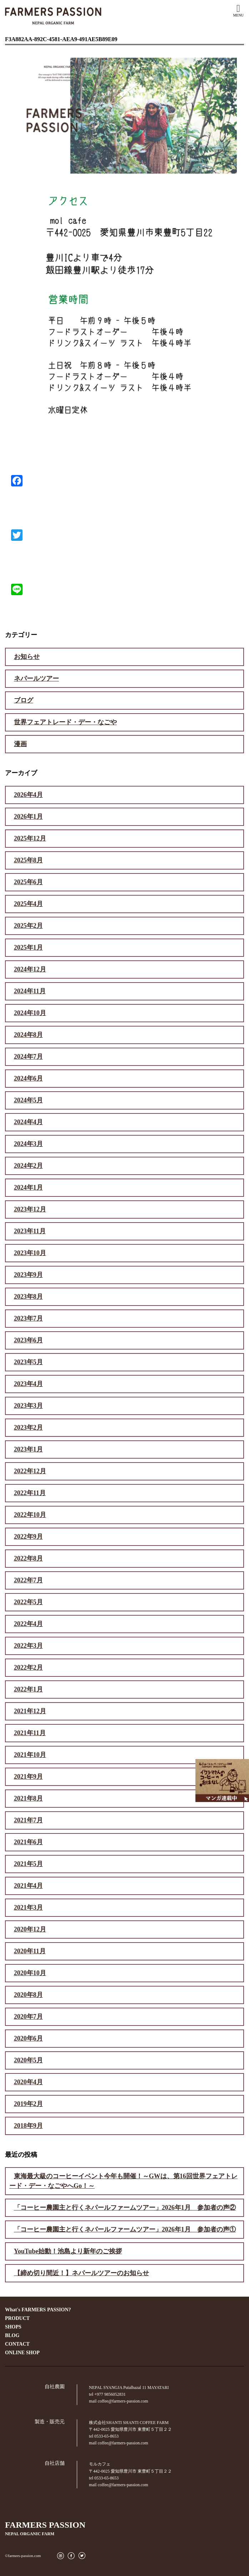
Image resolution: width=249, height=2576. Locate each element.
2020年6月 (28, 2038)
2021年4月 (28, 1885)
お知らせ (27, 656)
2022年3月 (28, 1645)
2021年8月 (28, 1798)
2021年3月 (28, 1907)
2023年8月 (28, 1296)
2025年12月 (30, 838)
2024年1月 (28, 1187)
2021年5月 (28, 1863)
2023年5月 (28, 1362)
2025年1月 (28, 947)
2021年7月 (28, 1820)
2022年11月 (30, 1493)
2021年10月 (30, 1754)
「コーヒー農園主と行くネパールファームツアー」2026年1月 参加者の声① (125, 2229)
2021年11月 (30, 1733)
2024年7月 (28, 1056)
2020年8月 (28, 1994)
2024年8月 (28, 1034)
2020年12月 (30, 1929)
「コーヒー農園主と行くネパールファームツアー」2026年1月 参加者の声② (125, 2207)
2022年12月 (30, 1471)
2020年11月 (30, 1951)
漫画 (20, 744)
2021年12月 (30, 1711)
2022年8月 (28, 1558)
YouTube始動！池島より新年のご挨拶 (68, 2251)
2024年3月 (28, 1143)
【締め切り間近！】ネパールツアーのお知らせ (81, 2273)
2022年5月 (28, 1602)
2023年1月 (28, 1449)
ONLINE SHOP (22, 2352)
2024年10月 (30, 1013)
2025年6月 (28, 882)
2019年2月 (28, 2103)
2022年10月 (30, 1514)
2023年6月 (28, 1340)
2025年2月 (28, 925)
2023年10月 (30, 1253)
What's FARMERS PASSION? (38, 2309)
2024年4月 (28, 1122)
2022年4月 (28, 1623)
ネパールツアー (36, 678)
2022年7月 (28, 1580)
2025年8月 (28, 860)
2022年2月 (28, 1667)
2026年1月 (28, 816)
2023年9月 (28, 1274)
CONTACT (17, 2344)
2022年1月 (28, 1689)
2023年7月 (28, 1318)
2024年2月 (28, 1165)
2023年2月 (28, 1427)
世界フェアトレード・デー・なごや (65, 722)
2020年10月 (30, 1973)
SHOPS (13, 2327)
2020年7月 (28, 2016)
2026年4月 (28, 794)
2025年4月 (28, 903)
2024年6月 (28, 1078)
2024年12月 (30, 969)
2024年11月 (30, 991)
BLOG (12, 2335)
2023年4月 (28, 1383)
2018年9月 (28, 2125)
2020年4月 (28, 2082)
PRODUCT (17, 2318)
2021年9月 (28, 1776)
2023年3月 (28, 1405)
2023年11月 (30, 1231)
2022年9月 (28, 1536)
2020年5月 (28, 2060)
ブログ (23, 700)
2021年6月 (28, 1842)
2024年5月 (28, 1100)
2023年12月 (30, 1209)
